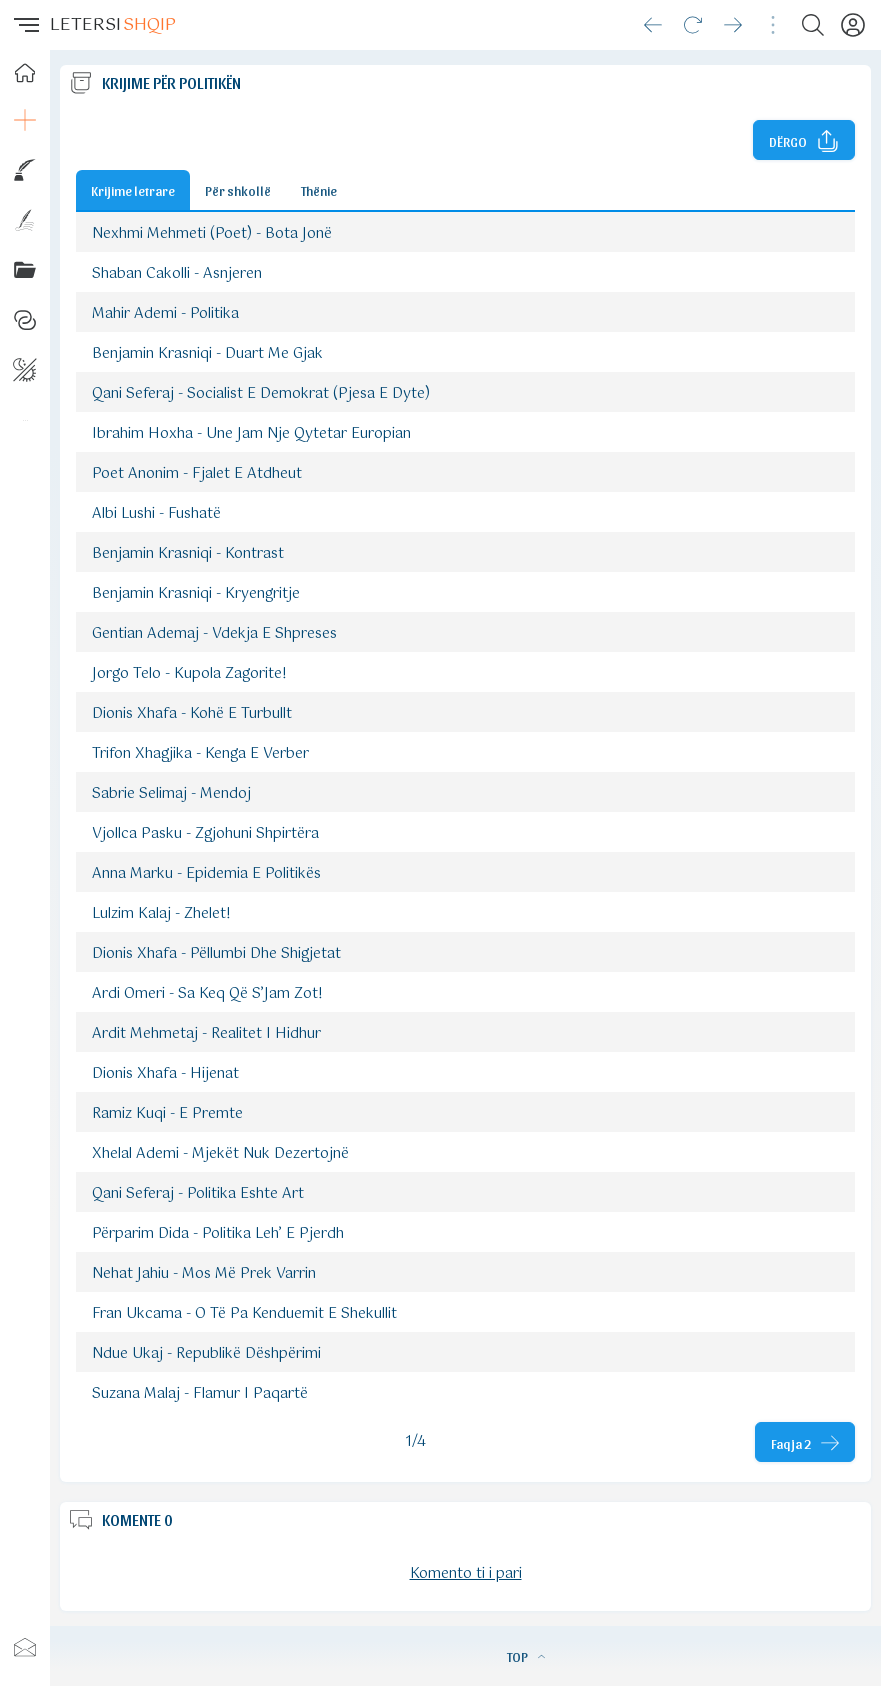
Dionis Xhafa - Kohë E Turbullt (192, 714)
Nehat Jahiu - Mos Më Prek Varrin (204, 1274)
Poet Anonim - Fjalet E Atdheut (197, 474)
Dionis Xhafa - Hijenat (165, 1074)
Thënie (319, 190)
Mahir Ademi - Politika (165, 314)
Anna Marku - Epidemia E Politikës (206, 874)
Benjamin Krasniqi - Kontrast (188, 554)
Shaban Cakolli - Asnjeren (177, 274)
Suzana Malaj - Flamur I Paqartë (200, 1394)
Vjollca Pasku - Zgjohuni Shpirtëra (205, 834)
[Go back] (653, 25)
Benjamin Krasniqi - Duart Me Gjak (207, 354)
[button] (25, 25)
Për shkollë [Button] (238, 190)
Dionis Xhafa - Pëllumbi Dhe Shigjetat (216, 954)
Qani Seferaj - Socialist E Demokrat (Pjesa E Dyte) (261, 394)
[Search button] (813, 25)
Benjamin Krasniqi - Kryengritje (196, 594)
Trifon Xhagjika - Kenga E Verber (200, 754)
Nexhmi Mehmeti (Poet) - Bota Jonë (212, 234)
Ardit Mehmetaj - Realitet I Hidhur (206, 1034)
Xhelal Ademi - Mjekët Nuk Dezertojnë (220, 1154)
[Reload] (693, 25)
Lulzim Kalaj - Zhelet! (161, 914)
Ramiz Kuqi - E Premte (167, 1114)
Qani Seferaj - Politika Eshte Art (198, 1194)
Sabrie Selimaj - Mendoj (171, 794)
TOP (526, 1656)
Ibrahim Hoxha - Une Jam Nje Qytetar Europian (251, 434)
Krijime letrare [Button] (133, 190)
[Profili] (853, 25)
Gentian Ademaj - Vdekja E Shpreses (214, 634)
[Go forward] (733, 25)
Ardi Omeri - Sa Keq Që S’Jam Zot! (207, 994)
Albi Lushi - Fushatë (156, 514)
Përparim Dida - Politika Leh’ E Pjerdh (218, 1234)
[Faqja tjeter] (805, 1442)
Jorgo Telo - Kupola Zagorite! (189, 674)
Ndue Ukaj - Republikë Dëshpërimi (206, 1354)
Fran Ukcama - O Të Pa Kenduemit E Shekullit (244, 1314)
